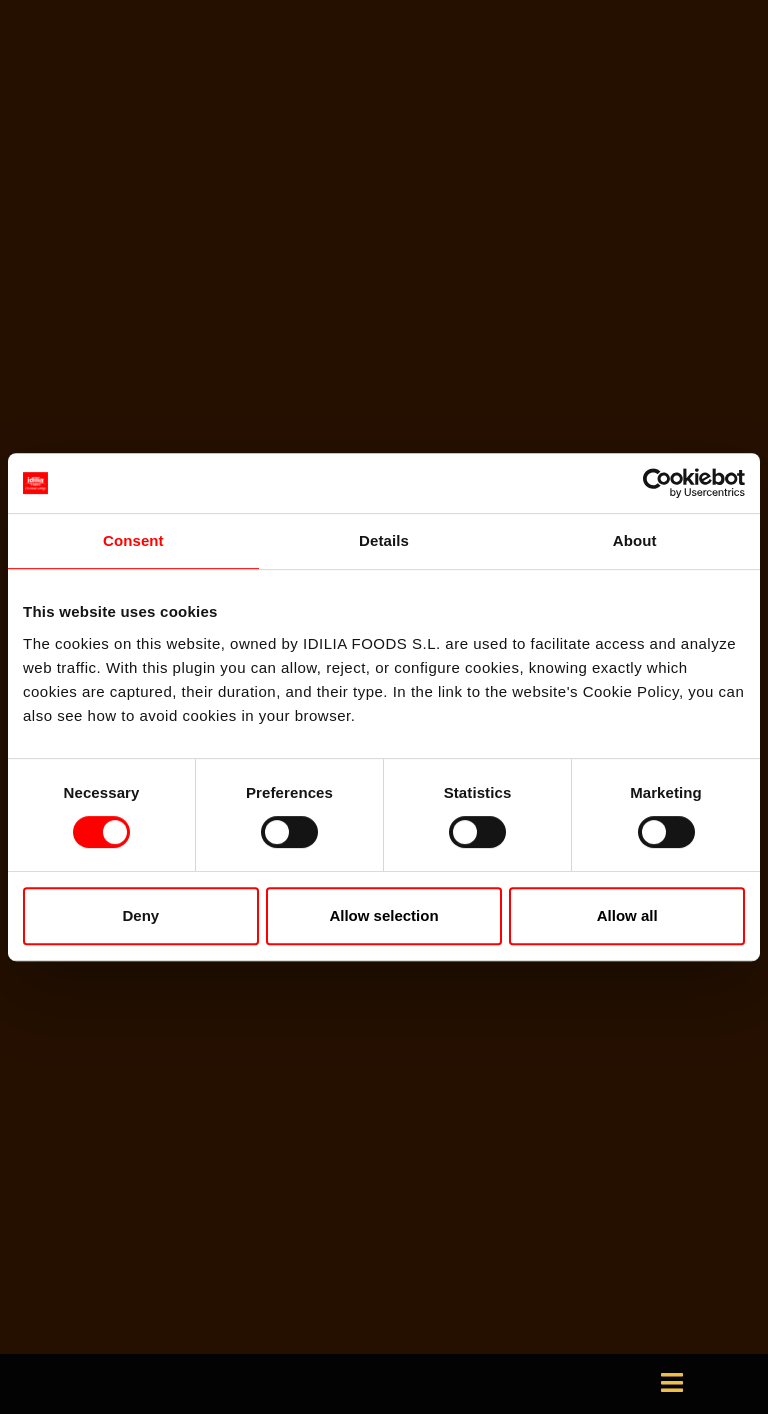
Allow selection (383, 915)
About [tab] (635, 540)
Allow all (627, 915)
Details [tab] (384, 540)
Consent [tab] (133, 540)
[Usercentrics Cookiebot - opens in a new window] (657, 483)
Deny (140, 915)
